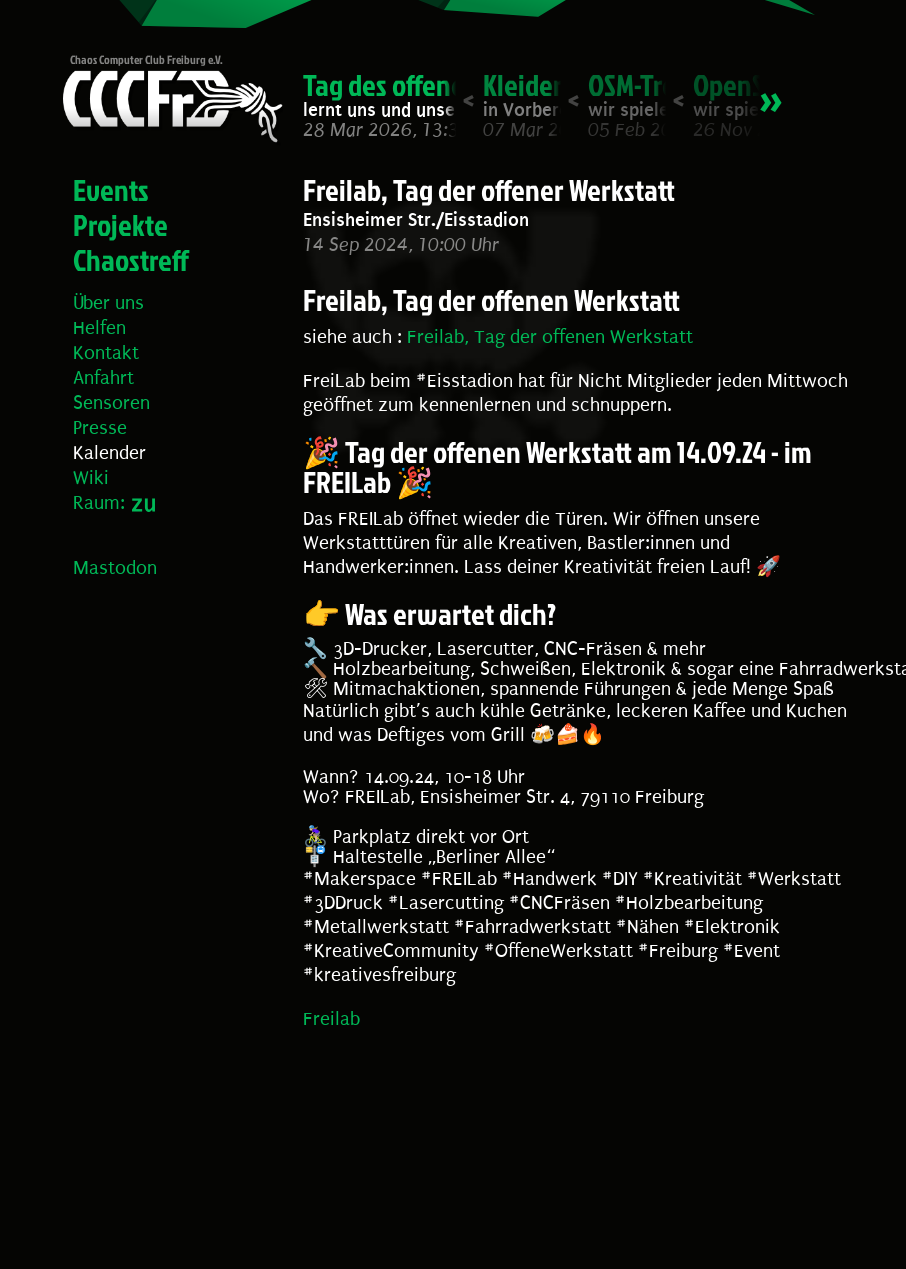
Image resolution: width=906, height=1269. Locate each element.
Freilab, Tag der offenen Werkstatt (550, 337)
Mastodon (115, 568)
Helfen (99, 328)
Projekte (120, 225)
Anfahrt (103, 378)
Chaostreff (131, 260)
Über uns (108, 303)
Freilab (331, 1019)
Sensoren (111, 403)
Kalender (109, 453)
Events (111, 190)
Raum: (99, 503)
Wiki (91, 478)
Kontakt (106, 353)
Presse (100, 428)
